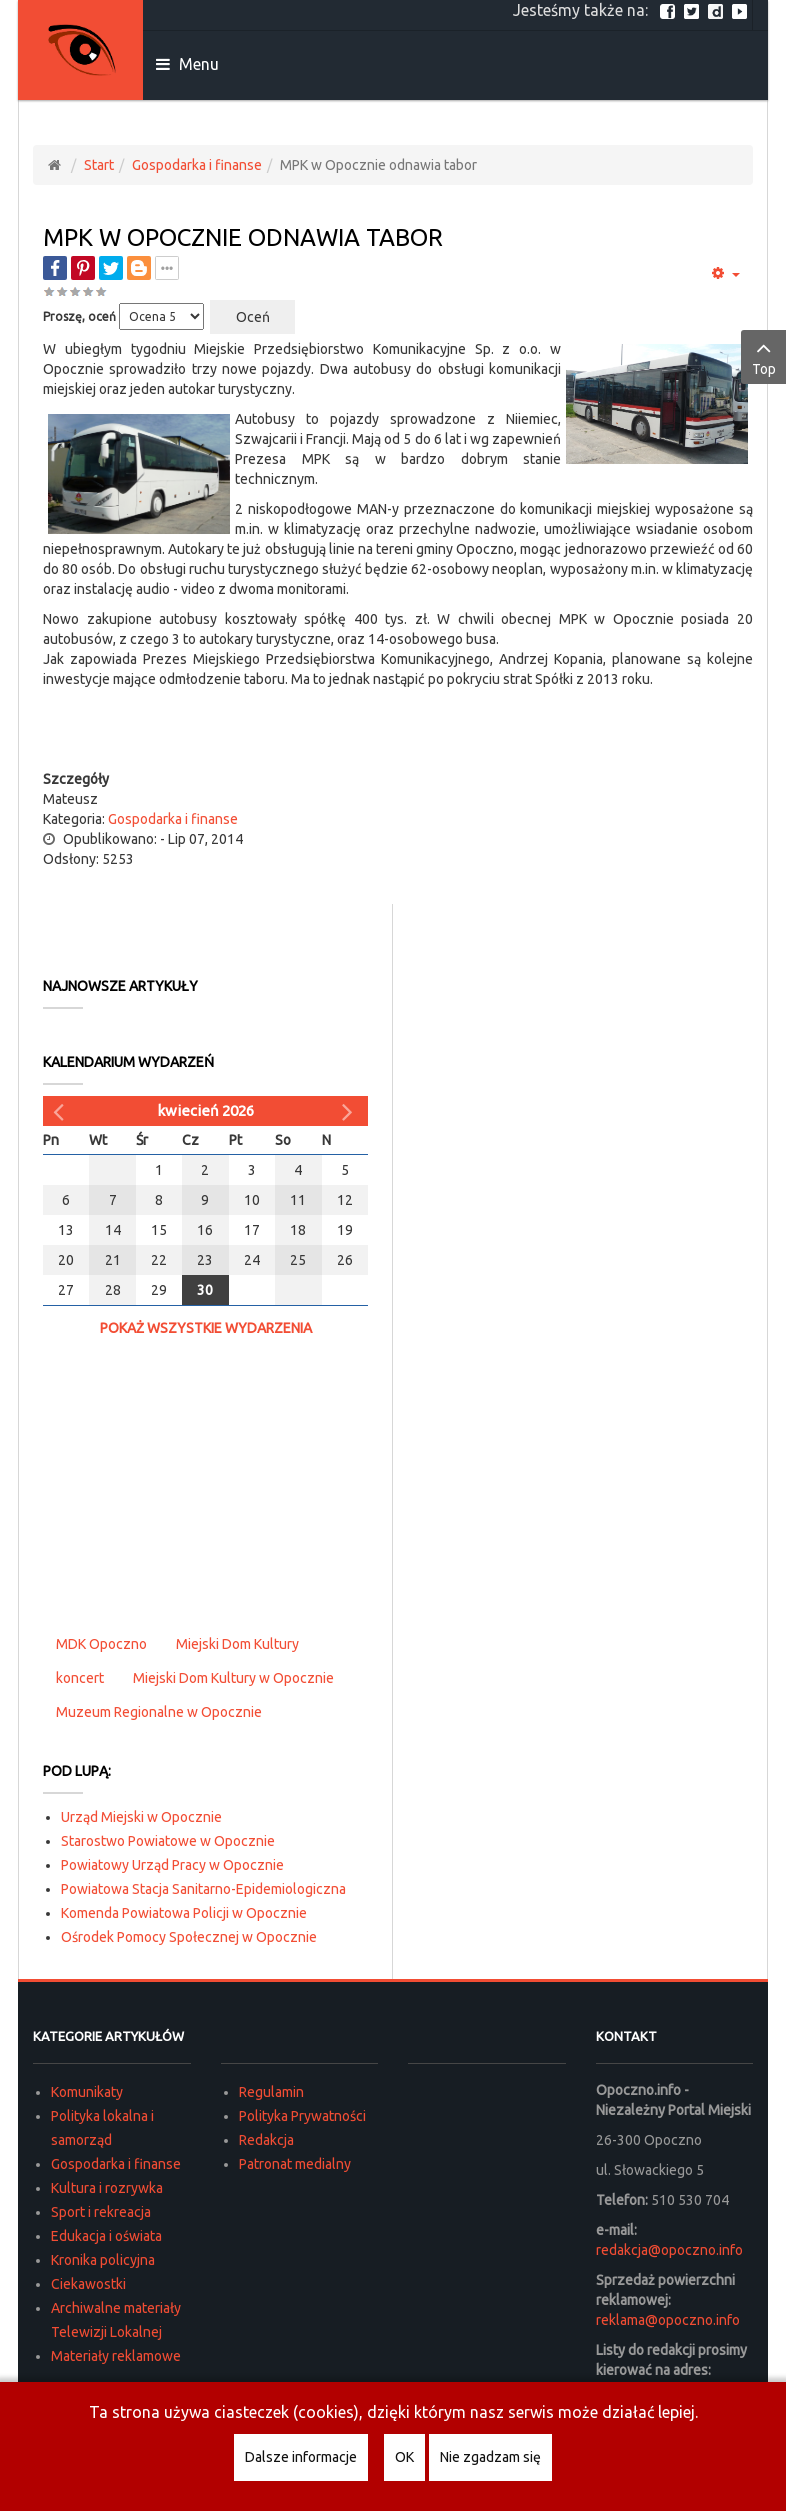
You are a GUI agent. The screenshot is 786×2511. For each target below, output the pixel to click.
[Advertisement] (398, 729)
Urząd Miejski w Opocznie (141, 1817)
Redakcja (266, 2140)
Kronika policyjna (103, 2260)
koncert (80, 1678)
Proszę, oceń (79, 316)
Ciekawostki (88, 2284)
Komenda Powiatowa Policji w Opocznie (184, 1913)
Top (763, 356)
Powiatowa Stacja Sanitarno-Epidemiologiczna (203, 1889)
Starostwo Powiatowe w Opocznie (168, 1841)
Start (99, 165)
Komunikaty (87, 2092)
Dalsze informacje (301, 2457)
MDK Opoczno (101, 1644)
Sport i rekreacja (101, 2212)
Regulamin (271, 2092)
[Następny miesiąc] (350, 1111)
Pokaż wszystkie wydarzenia (206, 1328)
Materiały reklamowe (116, 2356)
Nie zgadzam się (490, 2457)
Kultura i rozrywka (107, 2188)
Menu (187, 64)
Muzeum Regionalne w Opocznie (159, 1712)
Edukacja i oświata (106, 2236)
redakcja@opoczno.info (669, 2250)
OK (404, 2457)
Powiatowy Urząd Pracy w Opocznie (172, 1865)
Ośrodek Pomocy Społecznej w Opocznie (189, 1937)
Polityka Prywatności (302, 2116)
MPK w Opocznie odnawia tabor (243, 237)
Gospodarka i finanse (197, 165)
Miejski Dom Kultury (237, 1644)
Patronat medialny (295, 2164)
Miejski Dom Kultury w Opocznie (233, 1678)
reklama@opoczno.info (668, 2320)
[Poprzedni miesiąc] (61, 1111)
